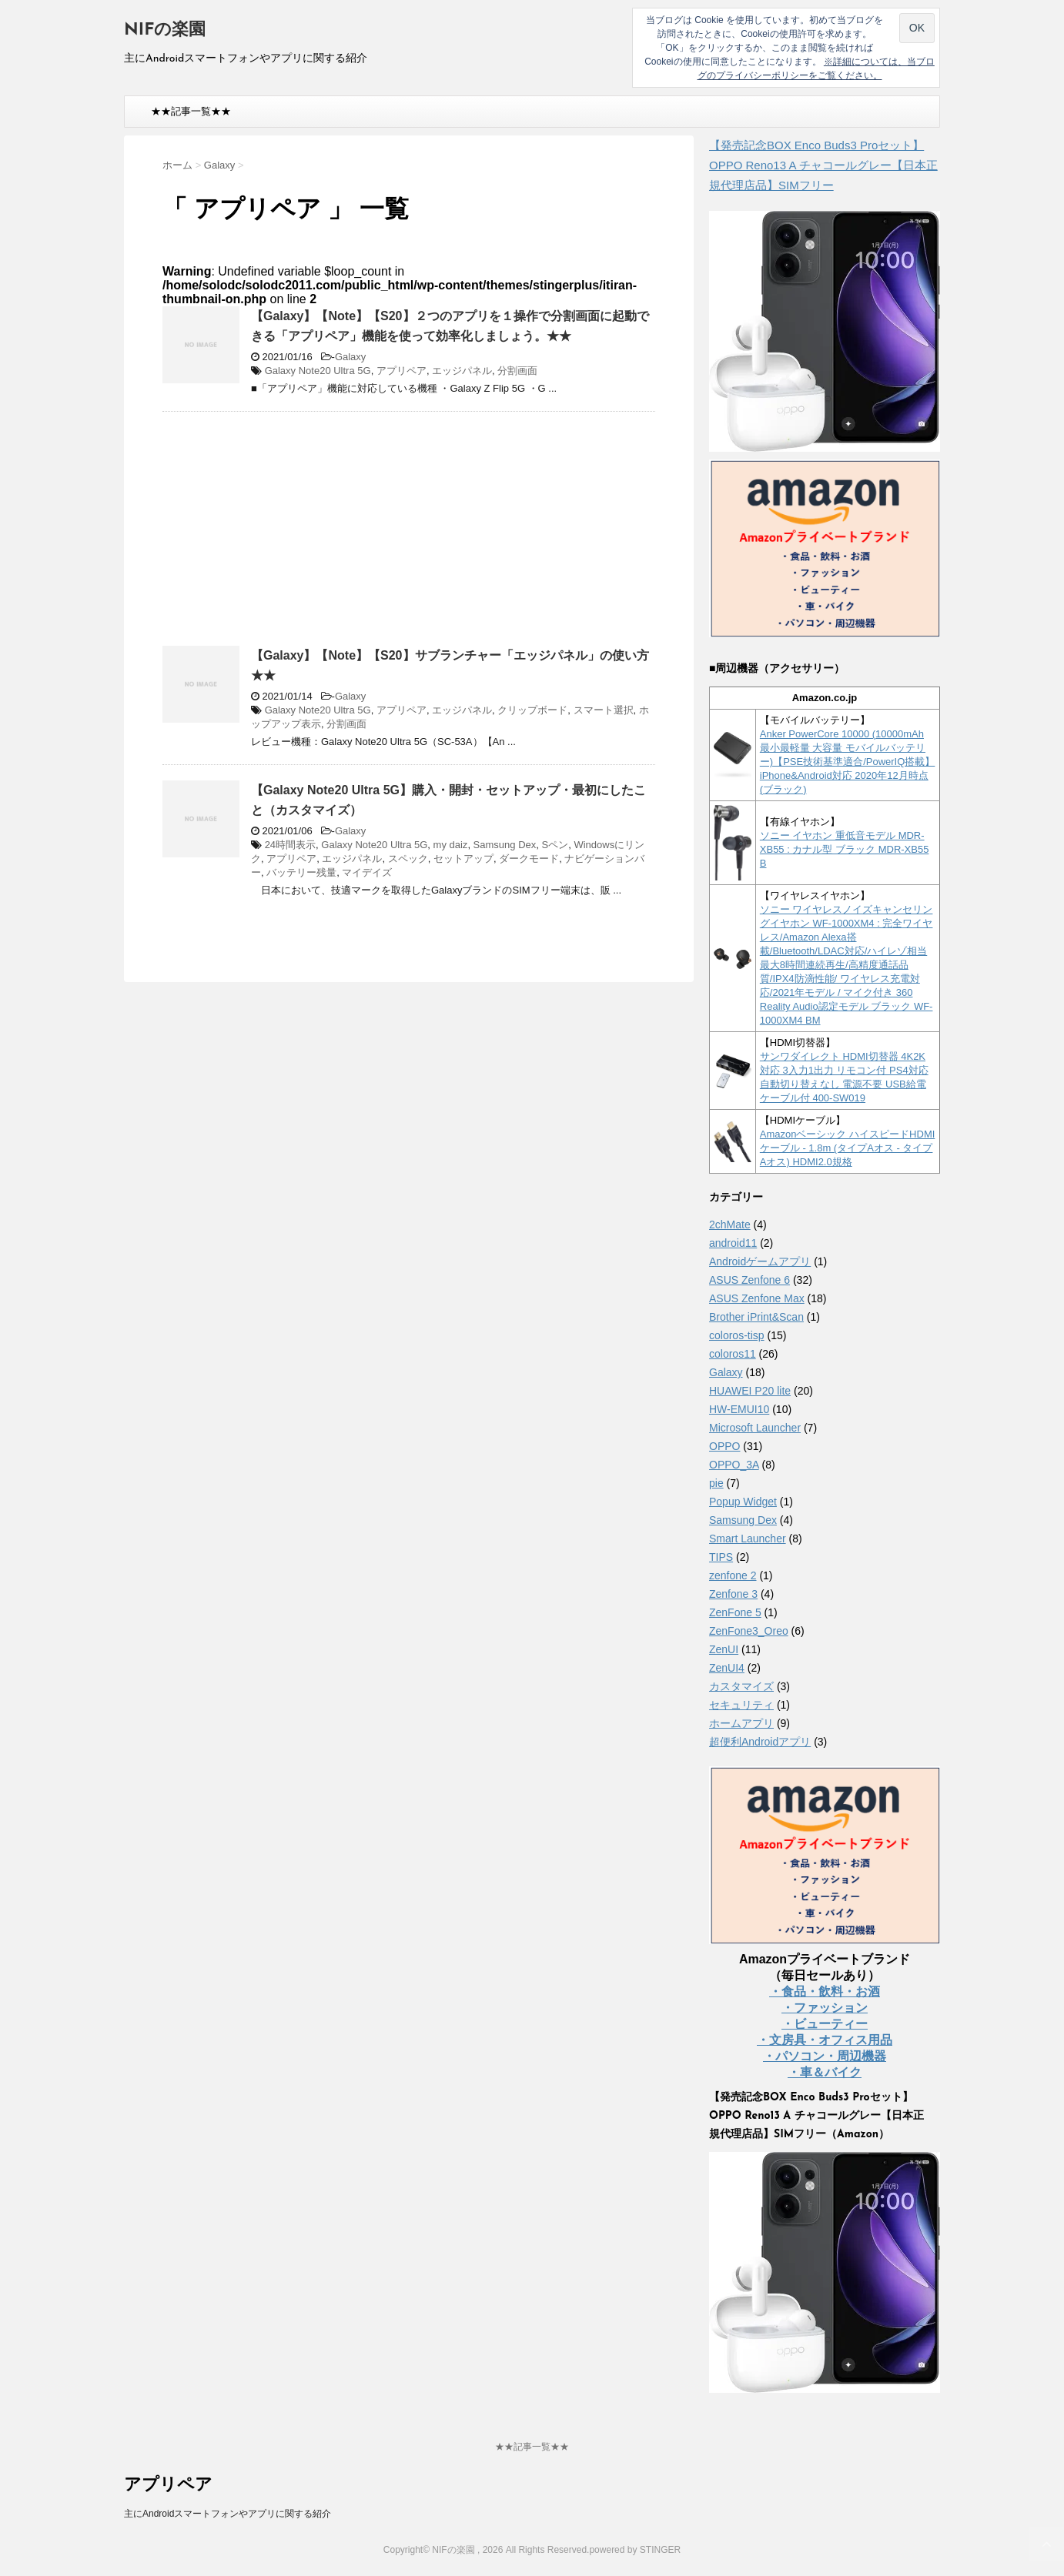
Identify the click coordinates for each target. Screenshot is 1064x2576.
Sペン (555, 844)
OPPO (724, 1446)
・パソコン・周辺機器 (824, 2056)
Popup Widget (743, 1501)
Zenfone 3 (733, 1594)
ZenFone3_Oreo (748, 1631)
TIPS (721, 1557)
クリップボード (532, 710)
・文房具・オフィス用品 (824, 2039)
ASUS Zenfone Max (757, 1298)
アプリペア (401, 370)
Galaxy (350, 357)
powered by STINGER (635, 2549)
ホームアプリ (741, 1723)
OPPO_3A (734, 1464)
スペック (408, 858)
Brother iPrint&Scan (756, 1317)
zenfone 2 (733, 1575)
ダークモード (529, 858)
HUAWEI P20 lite (750, 1391)
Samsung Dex (505, 844)
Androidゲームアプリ (760, 1261)
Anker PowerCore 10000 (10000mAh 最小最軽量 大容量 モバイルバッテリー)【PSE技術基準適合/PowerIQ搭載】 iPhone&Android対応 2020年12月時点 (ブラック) (847, 761)
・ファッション (824, 2007)
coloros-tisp (737, 1335)
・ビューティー (824, 2023)
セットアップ (463, 858)
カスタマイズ (741, 1686)
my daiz (450, 844)
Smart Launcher (747, 1538)
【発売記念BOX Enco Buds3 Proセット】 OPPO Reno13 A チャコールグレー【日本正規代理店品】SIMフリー (823, 165)
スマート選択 (604, 710)
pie (716, 1483)
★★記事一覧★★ (191, 111)
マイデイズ (367, 872)
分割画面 (517, 370)
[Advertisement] (291, 535)
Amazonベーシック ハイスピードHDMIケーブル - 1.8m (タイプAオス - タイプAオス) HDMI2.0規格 (847, 1148)
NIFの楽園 (165, 30)
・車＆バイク (825, 2072)
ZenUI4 (726, 1668)
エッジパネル (462, 370)
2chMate (730, 1224)
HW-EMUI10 (739, 1409)
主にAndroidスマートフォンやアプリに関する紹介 (227, 2513)
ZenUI (723, 1649)
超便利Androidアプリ (760, 1742)
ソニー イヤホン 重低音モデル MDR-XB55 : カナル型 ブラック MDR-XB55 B (844, 849)
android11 (733, 1243)
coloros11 (732, 1354)
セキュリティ (741, 1705)
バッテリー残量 (301, 872)
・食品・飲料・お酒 (824, 1991)
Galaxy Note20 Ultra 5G (318, 370)
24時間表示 (290, 844)
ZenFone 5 (735, 1612)
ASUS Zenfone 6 (749, 1280)
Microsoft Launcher (755, 1428)
